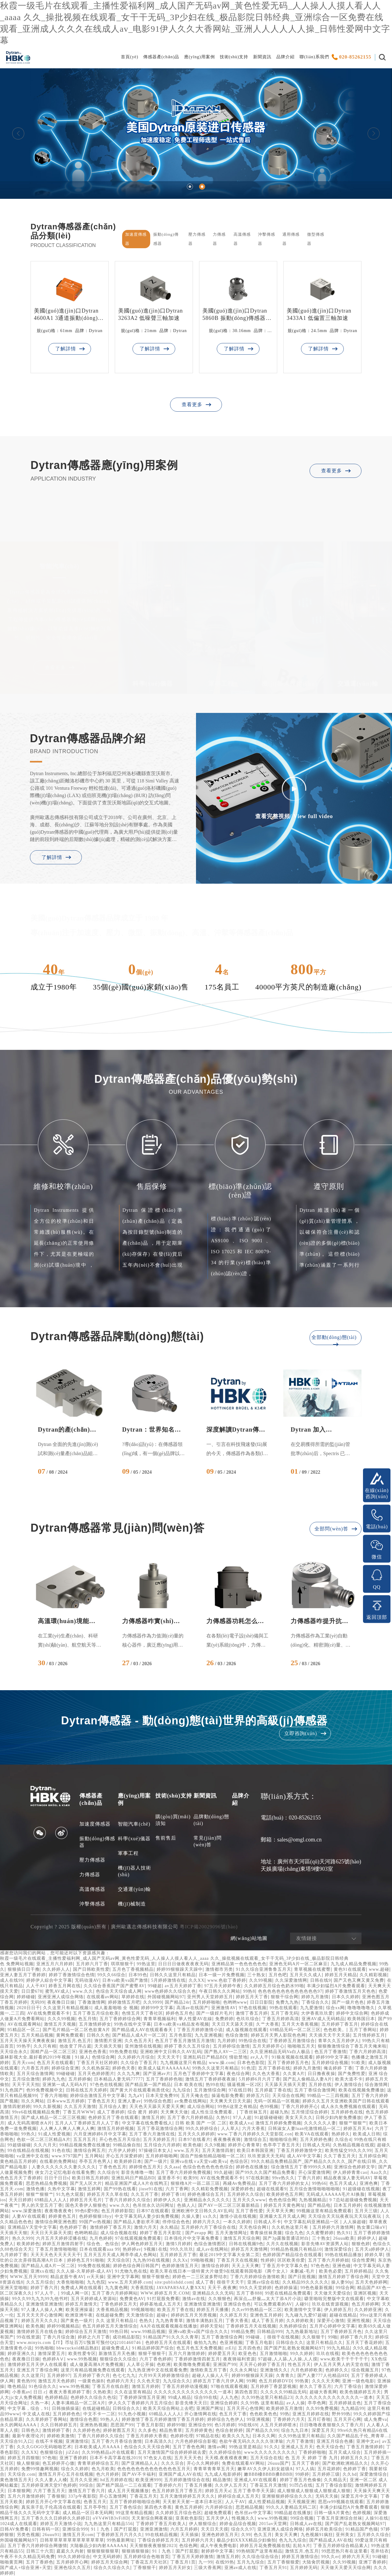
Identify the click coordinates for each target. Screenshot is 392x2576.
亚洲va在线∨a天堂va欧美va (198, 2161)
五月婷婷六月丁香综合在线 (208, 2227)
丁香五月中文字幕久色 (285, 2265)
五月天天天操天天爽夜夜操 (27, 2040)
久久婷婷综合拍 (225, 2452)
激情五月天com (78, 2534)
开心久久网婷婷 (203, 2463)
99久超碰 (223, 2172)
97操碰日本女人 (155, 2150)
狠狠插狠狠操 (135, 2551)
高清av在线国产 (192, 2007)
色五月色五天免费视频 (199, 2348)
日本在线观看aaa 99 (99, 2249)
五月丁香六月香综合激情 (117, 2441)
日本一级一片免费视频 (222, 1975)
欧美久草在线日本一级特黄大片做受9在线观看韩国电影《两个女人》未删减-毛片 (233, 2271)
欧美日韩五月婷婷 (90, 2178)
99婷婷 (302, 2474)
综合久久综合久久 (112, 2567)
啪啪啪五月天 (301, 2046)
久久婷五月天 (233, 2315)
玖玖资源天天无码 (266, 2156)
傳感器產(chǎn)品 (161, 57)
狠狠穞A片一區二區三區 (195, 2183)
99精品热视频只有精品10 (296, 2249)
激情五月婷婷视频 (115, 2128)
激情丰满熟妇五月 (204, 2320)
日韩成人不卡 (267, 2222)
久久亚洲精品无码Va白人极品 (280, 2051)
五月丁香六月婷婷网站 (115, 2293)
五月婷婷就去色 (345, 2403)
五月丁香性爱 (249, 2211)
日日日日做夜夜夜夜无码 (183, 1964)
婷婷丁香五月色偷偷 (300, 2480)
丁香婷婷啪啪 (312, 2452)
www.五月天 (186, 2150)
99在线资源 (28, 2337)
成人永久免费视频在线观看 (348, 2106)
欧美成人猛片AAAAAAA (164, 2068)
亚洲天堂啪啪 (13, 2287)
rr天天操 (95, 2276)
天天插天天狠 (108, 2046)
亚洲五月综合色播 (335, 2441)
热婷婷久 (341, 2134)
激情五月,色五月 (75, 2040)
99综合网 (345, 2287)
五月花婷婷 (329, 2469)
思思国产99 (122, 2425)
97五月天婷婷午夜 (222, 1986)
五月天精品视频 (37, 2035)
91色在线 (61, 2150)
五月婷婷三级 (326, 2474)
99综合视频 (302, 2518)
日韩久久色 (98, 2035)
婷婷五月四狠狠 (24, 2458)
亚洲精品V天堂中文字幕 (32, 2227)
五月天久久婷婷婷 (196, 2134)
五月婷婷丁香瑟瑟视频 (273, 2386)
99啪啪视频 (202, 2260)
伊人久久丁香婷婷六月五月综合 (140, 2403)
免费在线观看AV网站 (243, 2463)
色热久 (146, 2320)
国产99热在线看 (120, 2189)
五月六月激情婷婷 (187, 2353)
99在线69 (247, 2425)
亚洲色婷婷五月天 (220, 2534)
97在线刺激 (257, 2178)
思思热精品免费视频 (46, 2183)
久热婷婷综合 (293, 2326)
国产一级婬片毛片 (214, 2013)
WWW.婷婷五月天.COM (164, 2293)
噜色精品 (17, 2386)
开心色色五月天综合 (119, 2139)
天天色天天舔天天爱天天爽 (156, 2106)
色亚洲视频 (231, 2342)
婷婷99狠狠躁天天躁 (252, 2375)
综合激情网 (376, 2084)
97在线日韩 (240, 2090)
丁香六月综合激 (59, 2337)
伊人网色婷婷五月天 (142, 2243)
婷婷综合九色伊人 (225, 2419)
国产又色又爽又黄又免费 (359, 1980)
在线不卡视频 (49, 2441)
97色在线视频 (253, 2007)
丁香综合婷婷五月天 (158, 2540)
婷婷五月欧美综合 (324, 2529)
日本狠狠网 (19, 2490)
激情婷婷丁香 (56, 2430)
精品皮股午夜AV (67, 2276)
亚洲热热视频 (93, 2425)
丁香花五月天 (143, 2496)
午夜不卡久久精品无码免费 (27, 2556)
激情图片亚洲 (108, 2040)
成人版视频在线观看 (246, 2029)
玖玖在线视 (327, 2353)
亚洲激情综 (77, 2441)
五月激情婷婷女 (95, 2024)
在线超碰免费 (109, 2315)
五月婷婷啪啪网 (162, 2156)
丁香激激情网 (91, 2002)
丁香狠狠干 (144, 2567)
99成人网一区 (75, 2293)
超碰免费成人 (115, 2348)
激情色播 (35, 2189)
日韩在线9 (320, 1980)
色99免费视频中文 (44, 2090)
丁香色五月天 (101, 2101)
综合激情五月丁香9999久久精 (301, 2167)
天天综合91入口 (16, 2441)
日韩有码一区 (46, 2529)
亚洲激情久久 (274, 2370)
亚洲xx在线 (42, 2271)
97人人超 (242, 2117)
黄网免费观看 (70, 2035)
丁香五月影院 (150, 2425)
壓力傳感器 (92, 1859)
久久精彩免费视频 (209, 2189)
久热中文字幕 (61, 2189)
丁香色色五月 (112, 2167)
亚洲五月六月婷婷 (54, 1964)
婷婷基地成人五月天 (160, 2304)
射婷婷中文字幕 (217, 2551)
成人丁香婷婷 (111, 2112)
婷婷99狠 (176, 2425)
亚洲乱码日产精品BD (204, 2057)
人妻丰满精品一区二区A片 (78, 2403)
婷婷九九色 (53, 2079)
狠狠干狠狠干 (152, 2353)
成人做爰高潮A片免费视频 (97, 2364)
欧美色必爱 (330, 2271)
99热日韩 (119, 2331)
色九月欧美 (103, 2469)
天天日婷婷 (20, 2200)
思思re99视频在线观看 (341, 2501)
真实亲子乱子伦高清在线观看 (51, 2507)
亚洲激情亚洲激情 (44, 2304)
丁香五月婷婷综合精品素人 (340, 2545)
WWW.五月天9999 (29, 2276)
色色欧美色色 (263, 2414)
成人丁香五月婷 (268, 2320)
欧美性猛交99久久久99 (348, 2150)
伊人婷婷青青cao (350, 2172)
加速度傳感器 (95, 1823)
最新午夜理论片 (28, 2436)
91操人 (82, 2057)
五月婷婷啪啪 (206, 2002)
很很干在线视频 (283, 2337)
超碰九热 (279, 2112)
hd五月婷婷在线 (116, 2480)
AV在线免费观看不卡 (48, 2013)
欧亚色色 (247, 2353)
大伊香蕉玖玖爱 (317, 2013)
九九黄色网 (116, 2287)
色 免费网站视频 (17, 1964)
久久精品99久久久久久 (305, 2282)
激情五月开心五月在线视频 (65, 2474)
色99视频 (269, 2106)
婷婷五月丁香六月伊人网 (218, 2381)
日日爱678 (31, 1991)
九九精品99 (352, 2408)
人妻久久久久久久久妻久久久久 (64, 2167)
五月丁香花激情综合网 (160, 2128)
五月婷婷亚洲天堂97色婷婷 (49, 2485)
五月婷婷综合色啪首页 (146, 2556)
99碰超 (155, 1986)
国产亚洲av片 (157, 2073)
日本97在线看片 (194, 2139)
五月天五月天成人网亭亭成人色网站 (120, 2254)
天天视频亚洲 (301, 2501)
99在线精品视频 (161, 2534)
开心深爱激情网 (314, 2172)
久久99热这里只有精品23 (266, 2397)
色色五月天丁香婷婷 (20, 2178)
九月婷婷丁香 (13, 2254)
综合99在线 (205, 2397)
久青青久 (285, 2375)
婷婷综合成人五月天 (238, 2496)
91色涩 (248, 2068)
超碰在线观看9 (272, 2189)
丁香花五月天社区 (149, 2562)
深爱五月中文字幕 (359, 2496)
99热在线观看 (283, 2007)
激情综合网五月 (90, 2150)
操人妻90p (341, 2282)
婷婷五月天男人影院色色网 (278, 2035)
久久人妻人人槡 (51, 2480)
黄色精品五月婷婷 (18, 2161)
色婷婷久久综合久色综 (93, 2397)
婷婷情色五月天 (145, 2167)
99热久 (28, 2134)
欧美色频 (35, 2326)
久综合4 (343, 2139)
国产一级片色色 (348, 2002)
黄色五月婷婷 (188, 2507)
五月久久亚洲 (83, 2480)
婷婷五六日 (257, 2095)
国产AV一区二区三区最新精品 (229, 2205)
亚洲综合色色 (237, 2304)
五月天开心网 (347, 2419)
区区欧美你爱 (291, 2260)
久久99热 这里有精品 (262, 2403)
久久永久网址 (243, 2370)
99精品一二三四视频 (328, 2095)
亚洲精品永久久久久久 (207, 2200)
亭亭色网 (317, 2403)
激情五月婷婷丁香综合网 (343, 2276)
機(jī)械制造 (132, 1903)
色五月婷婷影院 (117, 2211)
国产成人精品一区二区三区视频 (53, 2117)
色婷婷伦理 (181, 2436)
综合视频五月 (365, 2370)
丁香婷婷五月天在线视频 (251, 2326)
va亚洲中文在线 (33, 2156)
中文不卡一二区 (99, 2414)
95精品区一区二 (24, 2029)
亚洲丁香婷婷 (73, 2458)
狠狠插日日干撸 (24, 1969)
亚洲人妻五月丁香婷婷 (23, 1975)
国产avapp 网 (198, 2233)
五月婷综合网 (372, 2156)
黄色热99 (26, 2381)
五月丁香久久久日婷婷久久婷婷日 (55, 2518)
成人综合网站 (201, 2106)
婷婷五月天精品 (341, 1975)
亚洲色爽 (369, 2183)
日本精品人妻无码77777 (118, 2079)
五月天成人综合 (345, 2452)
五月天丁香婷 (305, 2463)
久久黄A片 (294, 2073)
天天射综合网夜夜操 (152, 2518)
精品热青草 (170, 2430)
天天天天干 (168, 2057)
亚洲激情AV (223, 2007)
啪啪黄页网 (11, 2562)
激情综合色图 (83, 2419)
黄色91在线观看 (350, 1969)
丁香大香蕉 (237, 2320)
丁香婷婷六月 (168, 2485)
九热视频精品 (312, 2200)
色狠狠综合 (51, 2452)
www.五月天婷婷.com (130, 2282)
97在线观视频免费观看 (138, 2238)
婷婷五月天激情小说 (61, 2523)
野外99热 (341, 2414)
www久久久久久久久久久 (270, 2452)
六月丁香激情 (300, 2441)
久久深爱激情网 (291, 1980)
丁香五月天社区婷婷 (97, 2062)
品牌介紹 (285, 57)
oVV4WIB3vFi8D (111, 2518)
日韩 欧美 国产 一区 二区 (201, 2123)
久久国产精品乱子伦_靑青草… (358, 2436)
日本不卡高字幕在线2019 (115, 2458)
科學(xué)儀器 (134, 1838)
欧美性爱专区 (82, 2353)
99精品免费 (242, 2331)
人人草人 (230, 2128)
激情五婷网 (89, 2189)
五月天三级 (366, 2211)
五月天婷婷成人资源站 (94, 2298)
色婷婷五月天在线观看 (168, 2342)
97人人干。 (46, 2293)
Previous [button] (18, 133)
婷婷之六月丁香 (94, 2337)
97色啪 (49, 2458)
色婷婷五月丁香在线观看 (113, 2117)
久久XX (197, 1980)
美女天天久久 (299, 2117)
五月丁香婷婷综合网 (120, 2018)
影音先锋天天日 (191, 2403)
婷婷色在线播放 (252, 2167)
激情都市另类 (219, 1969)
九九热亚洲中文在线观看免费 (157, 2370)
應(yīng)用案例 (199, 57)
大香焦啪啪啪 (70, 2282)
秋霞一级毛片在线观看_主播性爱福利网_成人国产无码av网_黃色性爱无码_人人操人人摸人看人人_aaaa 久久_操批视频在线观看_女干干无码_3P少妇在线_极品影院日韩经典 (174, 1958)
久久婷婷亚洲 (368, 2309)
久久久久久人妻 (320, 2123)
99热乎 (24, 2046)
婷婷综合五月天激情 (86, 2331)
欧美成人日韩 (366, 2134)
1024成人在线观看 (18, 2523)
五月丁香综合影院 (334, 2485)
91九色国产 (11, 2090)
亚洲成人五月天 (297, 2447)
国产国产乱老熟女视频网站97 (294, 2348)
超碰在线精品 (343, 2315)
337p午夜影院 (82, 2496)
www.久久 (83, 1991)
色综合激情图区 (210, 2243)
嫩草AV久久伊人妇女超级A (265, 2469)
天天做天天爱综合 (332, 2293)
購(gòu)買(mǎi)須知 (173, 1820)
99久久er (330, 2556)
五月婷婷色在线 (347, 2112)
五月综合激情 (26, 2079)
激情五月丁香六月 (86, 2490)
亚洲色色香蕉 (93, 2051)
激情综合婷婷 (215, 2265)
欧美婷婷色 (28, 2243)
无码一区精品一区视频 (276, 2101)
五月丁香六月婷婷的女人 (284, 2183)
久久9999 (152, 2002)
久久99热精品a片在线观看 (108, 2452)
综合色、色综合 (103, 2243)
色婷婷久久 (336, 2370)
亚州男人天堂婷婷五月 (210, 1997)
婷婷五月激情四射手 (63, 2243)
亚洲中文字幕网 (123, 2276)
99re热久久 (283, 2178)
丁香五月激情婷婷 (365, 2447)
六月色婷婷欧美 (307, 2370)
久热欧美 (102, 2392)
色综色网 (188, 2545)
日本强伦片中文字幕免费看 (192, 2238)
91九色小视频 (132, 2414)
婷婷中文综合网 (352, 2013)
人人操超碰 (354, 2222)
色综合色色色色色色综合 (208, 2167)
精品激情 (222, 2480)
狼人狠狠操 (28, 2463)
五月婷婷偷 (79, 2079)
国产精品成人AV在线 (330, 2540)
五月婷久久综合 (373, 2534)
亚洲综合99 (200, 2425)
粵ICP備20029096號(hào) (209, 1926)
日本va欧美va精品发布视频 (181, 2024)
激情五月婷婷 (145, 2386)
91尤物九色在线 (131, 2271)
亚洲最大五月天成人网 (282, 2216)
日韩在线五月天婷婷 (86, 2090)
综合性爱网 (363, 2260)
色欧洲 (164, 2364)
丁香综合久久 (315, 2002)
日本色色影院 (251, 2062)
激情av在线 (193, 2298)
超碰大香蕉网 (323, 2392)
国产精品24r (177, 2002)
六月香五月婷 (35, 2068)
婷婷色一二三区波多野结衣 (199, 2276)
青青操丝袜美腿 (266, 2233)
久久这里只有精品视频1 (67, 2007)
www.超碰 (379, 1969)
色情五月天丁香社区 (142, 2013)
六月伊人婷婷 (122, 2150)
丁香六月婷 (309, 2178)
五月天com (23, 2062)
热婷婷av (132, 2249)
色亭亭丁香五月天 (281, 2145)
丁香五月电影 (259, 2342)
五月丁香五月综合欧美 (96, 2013)
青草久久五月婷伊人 (338, 2040)
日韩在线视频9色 (246, 2243)
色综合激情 (236, 2035)
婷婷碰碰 (26, 1997)
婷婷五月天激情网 (249, 2249)
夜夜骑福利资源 (239, 2359)
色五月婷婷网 (365, 2304)
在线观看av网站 (103, 1997)
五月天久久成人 (306, 1975)
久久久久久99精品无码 (283, 2392)
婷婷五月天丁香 (252, 1997)
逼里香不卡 (169, 2178)
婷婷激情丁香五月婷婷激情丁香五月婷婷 (163, 2419)
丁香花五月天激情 (268, 2485)
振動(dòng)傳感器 (97, 1842)
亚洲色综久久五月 (72, 2567)
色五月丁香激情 (330, 2051)
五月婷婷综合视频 (330, 2062)
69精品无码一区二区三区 (295, 2029)
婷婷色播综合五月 (205, 2194)
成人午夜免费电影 (218, 2545)
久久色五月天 (138, 2040)
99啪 (332, 2337)
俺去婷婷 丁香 (338, 2068)
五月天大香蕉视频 (300, 2024)
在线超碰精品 (96, 2408)
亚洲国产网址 (210, 2408)
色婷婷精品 (56, 2397)
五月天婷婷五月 (159, 2139)
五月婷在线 (320, 2084)
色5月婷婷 (225, 2425)
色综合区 (239, 2161)
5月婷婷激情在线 (168, 1980)
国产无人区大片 (86, 2183)
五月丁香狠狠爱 (283, 2562)
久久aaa (172, 2167)
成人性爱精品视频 (266, 2501)
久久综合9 (107, 2172)
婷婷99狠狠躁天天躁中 (180, 1969)
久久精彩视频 (373, 1975)
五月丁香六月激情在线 (152, 2134)
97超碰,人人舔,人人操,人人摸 (288, 2359)
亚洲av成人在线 (240, 2567)
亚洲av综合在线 (263, 2282)
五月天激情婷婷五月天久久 (187, 2496)
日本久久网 (263, 2436)
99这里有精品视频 (134, 2512)
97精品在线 (207, 2436)
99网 (251, 2381)
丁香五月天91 (273, 2567)
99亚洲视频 (258, 2419)
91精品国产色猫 (362, 2529)
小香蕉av (21, 2392)
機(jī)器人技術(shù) (134, 1871)
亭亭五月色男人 (95, 2161)
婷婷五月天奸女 (175, 2567)
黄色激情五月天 (16, 2480)
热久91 (344, 2233)
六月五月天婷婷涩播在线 (61, 2238)
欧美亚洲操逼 (79, 2309)
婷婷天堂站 (211, 2326)
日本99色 (138, 1975)
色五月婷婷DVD (275, 2381)
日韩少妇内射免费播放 (338, 2117)
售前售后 (165, 1838)
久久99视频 (260, 1980)
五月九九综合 (250, 2562)
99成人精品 (179, 2397)
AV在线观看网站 (24, 2024)
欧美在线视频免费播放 (361, 2090)
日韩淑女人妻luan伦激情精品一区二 (304, 2128)
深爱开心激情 (330, 2320)
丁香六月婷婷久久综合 (128, 2200)
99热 (284, 2414)
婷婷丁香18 (173, 2194)
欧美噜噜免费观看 (192, 2364)
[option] (196, 133)
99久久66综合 (111, 1975)
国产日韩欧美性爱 (91, 1969)
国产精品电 (319, 2205)
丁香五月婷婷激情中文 (299, 2150)
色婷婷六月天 (120, 2381)
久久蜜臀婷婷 (320, 2233)
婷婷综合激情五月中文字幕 (97, 2095)
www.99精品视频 (148, 2331)
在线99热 (225, 2562)
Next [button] (374, 133)
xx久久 (210, 2216)
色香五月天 (95, 2501)
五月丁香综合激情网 (315, 2090)
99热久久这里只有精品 (215, 2068)
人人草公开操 (140, 2364)
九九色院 (96, 2282)
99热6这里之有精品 (237, 2106)
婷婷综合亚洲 (65, 2068)
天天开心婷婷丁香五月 (262, 2364)
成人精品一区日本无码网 (88, 2512)
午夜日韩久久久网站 (219, 1991)
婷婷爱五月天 (222, 2353)
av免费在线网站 (191, 2101)
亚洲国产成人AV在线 (180, 2474)
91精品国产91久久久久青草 (171, 2337)
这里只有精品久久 (324, 2342)
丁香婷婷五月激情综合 (292, 2040)
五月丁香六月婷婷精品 (190, 2117)
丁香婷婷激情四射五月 (197, 2359)
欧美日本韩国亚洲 (255, 2150)
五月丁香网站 (363, 2029)
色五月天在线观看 (55, 2062)
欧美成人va (241, 2123)
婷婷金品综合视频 (238, 2523)
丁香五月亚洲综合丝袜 (339, 2518)
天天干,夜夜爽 (222, 2287)
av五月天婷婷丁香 (183, 1986)
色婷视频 (362, 2512)
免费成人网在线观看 (81, 2287)
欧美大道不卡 (349, 2079)
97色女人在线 (158, 2458)
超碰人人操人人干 (210, 2375)
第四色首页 (246, 2392)
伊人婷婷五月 (338, 2309)
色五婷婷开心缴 (58, 2463)
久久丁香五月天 (340, 2156)
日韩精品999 (270, 2331)
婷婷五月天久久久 (39, 2320)
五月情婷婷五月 (369, 2035)
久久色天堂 (148, 2381)
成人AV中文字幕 (304, 2156)
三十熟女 (256, 1975)
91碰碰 (379, 2556)
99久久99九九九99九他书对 (40, 2298)
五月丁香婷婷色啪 (164, 2079)
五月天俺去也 (195, 2095)
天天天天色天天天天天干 (56, 2254)
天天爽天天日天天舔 (230, 2101)
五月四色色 (249, 2348)
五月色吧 (278, 1975)
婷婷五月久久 (354, 2458)
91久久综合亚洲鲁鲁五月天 (263, 1969)
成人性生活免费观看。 (214, 2112)
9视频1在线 (155, 2249)
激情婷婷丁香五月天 (110, 2227)
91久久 (271, 2447)
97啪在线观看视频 (229, 2386)
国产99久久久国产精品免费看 (265, 2172)
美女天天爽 (286, 2534)
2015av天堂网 (273, 2523)
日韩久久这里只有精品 (173, 1975)
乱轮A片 (301, 2545)
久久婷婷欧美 (300, 2320)
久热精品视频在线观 (353, 2145)
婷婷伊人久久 (167, 2200)
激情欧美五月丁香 (208, 2370)
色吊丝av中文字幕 (253, 2512)
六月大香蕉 (253, 2128)
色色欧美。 (335, 2029)
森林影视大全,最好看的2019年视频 (36, 2057)
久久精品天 (335, 2480)
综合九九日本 (295, 2430)
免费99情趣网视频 (39, 2469)
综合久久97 (242, 2529)
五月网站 (94, 2156)
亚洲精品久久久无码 (213, 2293)
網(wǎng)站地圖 (248, 1938)
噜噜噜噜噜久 (361, 2007)
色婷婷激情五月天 (180, 2265)
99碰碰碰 (65, 2073)
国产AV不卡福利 (139, 2474)
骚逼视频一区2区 (244, 2084)
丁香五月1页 (183, 2562)
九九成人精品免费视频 (353, 1964)
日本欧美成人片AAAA (97, 2447)
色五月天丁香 (233, 2414)
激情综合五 (255, 2139)
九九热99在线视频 (151, 2260)
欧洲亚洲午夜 (79, 2315)
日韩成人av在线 (306, 2523)
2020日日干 (28, 2007)
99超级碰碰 (19, 2145)
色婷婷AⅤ (53, 2359)
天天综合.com (22, 2474)
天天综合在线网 (288, 2095)
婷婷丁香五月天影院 (161, 2233)
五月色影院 (180, 2035)
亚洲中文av (367, 2441)
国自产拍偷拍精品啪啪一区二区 (212, 2156)
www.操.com (221, 2062)
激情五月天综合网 (241, 2238)
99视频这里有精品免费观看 (324, 2211)
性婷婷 (267, 2260)
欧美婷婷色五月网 (285, 2194)
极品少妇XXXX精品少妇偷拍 (246, 2540)
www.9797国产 (67, 2156)
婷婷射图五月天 (119, 2430)
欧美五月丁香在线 (175, 2309)
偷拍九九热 (205, 2342)
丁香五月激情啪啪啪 (56, 2249)
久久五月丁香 (144, 2194)
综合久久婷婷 (75, 2469)
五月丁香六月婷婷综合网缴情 (37, 2545)
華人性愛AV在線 (195, 2018)
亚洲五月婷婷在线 (310, 2414)
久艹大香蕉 (267, 2024)
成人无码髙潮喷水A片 (30, 2123)
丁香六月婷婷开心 (299, 2106)
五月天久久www (249, 2200)
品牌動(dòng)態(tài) (211, 1820)
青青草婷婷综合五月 (98, 2463)
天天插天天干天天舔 (329, 2035)
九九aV (135, 2095)
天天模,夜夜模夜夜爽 (226, 2458)
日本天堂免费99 (162, 2095)
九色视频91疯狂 (317, 2534)
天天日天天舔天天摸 (232, 2024)
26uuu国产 (278, 2463)
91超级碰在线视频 (361, 2189)
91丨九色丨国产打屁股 (114, 2529)
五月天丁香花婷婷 (364, 2342)
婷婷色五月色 (179, 2013)
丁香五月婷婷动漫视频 (185, 2386)
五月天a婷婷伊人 (372, 2249)
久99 (246, 2534)
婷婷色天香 (123, 2068)
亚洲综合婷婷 (224, 2403)
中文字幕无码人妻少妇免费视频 (147, 2216)
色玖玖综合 (247, 2018)
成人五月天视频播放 (128, 2490)
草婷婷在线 (133, 1997)
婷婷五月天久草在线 (107, 2194)
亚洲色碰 (341, 2265)
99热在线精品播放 (343, 2254)
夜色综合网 (238, 2073)
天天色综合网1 (254, 2227)
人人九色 (229, 2397)
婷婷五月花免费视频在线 (265, 2545)
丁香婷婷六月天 (289, 2419)
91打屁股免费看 (163, 2298)
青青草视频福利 (159, 2018)
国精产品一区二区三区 (53, 2051)
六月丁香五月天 (49, 2490)
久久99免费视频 (322, 2408)
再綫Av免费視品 (239, 2183)
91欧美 (358, 2062)
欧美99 (190, 2178)
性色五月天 (299, 2364)
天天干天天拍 (26, 2084)
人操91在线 (376, 2518)
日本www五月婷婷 (66, 2101)
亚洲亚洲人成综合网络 (61, 1997)
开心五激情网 (113, 2496)
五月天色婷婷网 (371, 2282)
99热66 (319, 2183)
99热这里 (146, 1964)
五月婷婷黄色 (199, 2430)
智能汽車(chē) (134, 1823)
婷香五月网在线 (65, 1986)
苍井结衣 (380, 2551)
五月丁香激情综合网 (222, 2337)
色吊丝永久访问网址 (153, 2205)
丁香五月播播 (198, 2485)
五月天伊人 (217, 2518)
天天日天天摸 (214, 2529)
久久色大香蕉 (266, 2073)
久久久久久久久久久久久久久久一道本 (193, 2392)
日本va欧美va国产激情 (125, 1980)
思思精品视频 (249, 2507)
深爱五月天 (323, 2430)
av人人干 (259, 2057)
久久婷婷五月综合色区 (178, 2512)
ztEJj (230, 2348)
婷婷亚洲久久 (21, 2353)
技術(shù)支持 (234, 57)
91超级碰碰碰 (268, 2117)
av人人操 (295, 2403)
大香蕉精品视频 (112, 2309)
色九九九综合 (293, 2540)
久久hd (350, 2474)
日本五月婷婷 (347, 2205)
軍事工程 (128, 1853)
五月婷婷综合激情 (231, 2046)
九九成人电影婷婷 (223, 2474)
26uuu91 (51, 2534)
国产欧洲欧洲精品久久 (345, 2463)
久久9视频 (215, 2145)
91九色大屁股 (70, 2194)
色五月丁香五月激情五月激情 (185, 2040)
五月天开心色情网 (245, 2408)
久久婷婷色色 (86, 2430)
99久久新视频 (47, 2106)
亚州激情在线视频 (143, 2046)
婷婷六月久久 (206, 2222)
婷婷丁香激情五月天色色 (350, 1991)
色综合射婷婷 (229, 2430)
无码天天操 (326, 2496)
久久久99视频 (61, 2018)
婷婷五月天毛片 (86, 2200)
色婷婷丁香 (354, 2469)
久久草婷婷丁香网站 (46, 2419)
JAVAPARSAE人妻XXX (181, 2287)
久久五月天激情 (80, 2106)
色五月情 (87, 2018)
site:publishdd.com (174, 2282)
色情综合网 (103, 2057)
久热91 (223, 2117)
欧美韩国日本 (361, 2018)
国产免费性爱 (351, 2073)
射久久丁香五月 (315, 2386)
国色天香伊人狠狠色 (86, 2205)
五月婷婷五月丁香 (178, 2254)
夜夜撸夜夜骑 (227, 2139)
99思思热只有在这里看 (344, 2551)
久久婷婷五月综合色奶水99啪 (274, 1986)
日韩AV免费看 (14, 2529)
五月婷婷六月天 (198, 2540)
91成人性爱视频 (54, 2134)
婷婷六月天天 (356, 2556)
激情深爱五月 (51, 2353)
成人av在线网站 (212, 2249)
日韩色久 (30, 2430)
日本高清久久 (158, 2441)
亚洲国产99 (224, 2364)
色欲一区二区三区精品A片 (44, 2139)
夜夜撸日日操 (61, 2002)
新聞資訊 (262, 57)
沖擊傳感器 (92, 1903)
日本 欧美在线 (188, 2084)
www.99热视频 (82, 2359)
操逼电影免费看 (228, 2095)
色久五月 (263, 2534)
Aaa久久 (378, 2172)
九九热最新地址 (302, 2331)
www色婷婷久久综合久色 (170, 1991)
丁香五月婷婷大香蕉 (146, 2436)
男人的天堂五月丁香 (42, 2205)
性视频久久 (243, 2518)
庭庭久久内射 (70, 2551)
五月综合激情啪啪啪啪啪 (314, 2189)
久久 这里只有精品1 (116, 2320)
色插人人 (186, 2205)
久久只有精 (45, 2046)
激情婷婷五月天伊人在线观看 (37, 2364)
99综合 (86, 2485)
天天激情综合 (140, 2315)
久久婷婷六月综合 (136, 2057)
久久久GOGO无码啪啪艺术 (44, 2447)
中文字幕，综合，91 (28, 2408)
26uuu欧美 (343, 2238)
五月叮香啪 (319, 2419)
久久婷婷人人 (56, 1969)
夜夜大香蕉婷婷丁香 (69, 2392)
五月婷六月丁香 (92, 1964)
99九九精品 (338, 2348)
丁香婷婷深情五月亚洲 (142, 2397)
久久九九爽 (128, 2073)
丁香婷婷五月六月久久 (119, 2534)
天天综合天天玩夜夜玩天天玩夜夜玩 (345, 2216)
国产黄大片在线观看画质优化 (140, 2090)
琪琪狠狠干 (122, 1964)
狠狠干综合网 (284, 1997)
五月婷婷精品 (358, 2271)
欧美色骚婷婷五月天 (360, 2392)
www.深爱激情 (27, 2211)
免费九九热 (287, 2002)
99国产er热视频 (95, 2222)
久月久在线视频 (282, 2243)
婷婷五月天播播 (213, 2309)
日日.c (39, 2392)
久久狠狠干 (313, 2337)
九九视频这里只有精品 (183, 2062)
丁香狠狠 (56, 2496)
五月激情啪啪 (273, 2353)
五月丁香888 (249, 2293)
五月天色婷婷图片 (96, 2073)
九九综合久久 (177, 2381)
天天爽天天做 (174, 2112)
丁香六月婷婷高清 (367, 2051)
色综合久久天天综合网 (147, 2447)
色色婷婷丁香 (73, 2227)
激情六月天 (145, 2227)
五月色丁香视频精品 (133, 1969)
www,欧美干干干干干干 (344, 2359)
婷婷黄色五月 (62, 2216)
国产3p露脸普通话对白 (286, 2238)
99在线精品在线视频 (28, 2150)
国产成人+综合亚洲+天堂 (25, 2567)
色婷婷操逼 (286, 2287)
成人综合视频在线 (118, 2233)
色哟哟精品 (85, 2233)
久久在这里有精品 (132, 2392)
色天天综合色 (330, 2447)
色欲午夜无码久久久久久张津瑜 (251, 2441)
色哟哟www (235, 2002)
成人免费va (375, 2419)
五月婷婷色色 (66, 2414)
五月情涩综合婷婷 (309, 2112)
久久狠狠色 (219, 2298)
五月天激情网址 (231, 2233)
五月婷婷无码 (304, 2567)
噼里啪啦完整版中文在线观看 (334, 2298)
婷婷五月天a (217, 2490)
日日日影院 (261, 2002)
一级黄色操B (91, 2381)
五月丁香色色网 (189, 2447)
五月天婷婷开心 (268, 2046)
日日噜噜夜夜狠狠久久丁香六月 (331, 2425)
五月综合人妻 (112, 2106)
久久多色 (147, 2430)
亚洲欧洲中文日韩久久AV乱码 (170, 2051)
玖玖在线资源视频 (330, 2304)
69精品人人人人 (50, 2200)
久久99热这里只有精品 (301, 2436)
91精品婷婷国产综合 (153, 2348)
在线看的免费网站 (58, 2161)
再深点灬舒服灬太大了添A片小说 (267, 2298)
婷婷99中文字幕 (157, 2007)
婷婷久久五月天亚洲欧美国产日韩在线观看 (346, 2101)
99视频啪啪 (142, 2309)
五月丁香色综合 (126, 2507)
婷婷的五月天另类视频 (194, 2315)
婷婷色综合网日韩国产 (136, 2265)
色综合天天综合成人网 (119, 1991)
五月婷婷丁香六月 (91, 2375)
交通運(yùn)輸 (134, 1889)
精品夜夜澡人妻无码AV (347, 2178)
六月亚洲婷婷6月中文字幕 (100, 2134)
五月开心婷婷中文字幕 (332, 2326)
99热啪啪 (44, 2348)
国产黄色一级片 (77, 2320)
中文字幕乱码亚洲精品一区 (312, 2222)
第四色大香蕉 (158, 2507)
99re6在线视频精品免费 (36, 2112)
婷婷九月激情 (315, 1997)
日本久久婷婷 (345, 1997)
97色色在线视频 (106, 2084)
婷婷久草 (374, 2254)
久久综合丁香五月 (139, 2062)
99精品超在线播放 (292, 2512)
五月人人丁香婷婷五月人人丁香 (87, 2123)
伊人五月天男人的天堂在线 (341, 2364)
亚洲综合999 (75, 2529)
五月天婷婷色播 (316, 2139)
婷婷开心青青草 (244, 2145)
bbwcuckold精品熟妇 (77, 2348)
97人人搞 (305, 2469)
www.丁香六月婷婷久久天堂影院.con (254, 2134)
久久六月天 (45, 2145)
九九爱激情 (311, 2007)
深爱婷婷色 (242, 2189)
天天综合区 (118, 2260)
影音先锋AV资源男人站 (325, 2243)
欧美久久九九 (236, 2436)
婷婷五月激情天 (81, 2304)
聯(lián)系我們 (314, 57)
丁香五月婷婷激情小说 (200, 2029)
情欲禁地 (238, 2057)
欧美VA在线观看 (311, 2134)
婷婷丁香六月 (44, 2287)
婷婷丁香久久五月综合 (187, 2046)
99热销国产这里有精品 (259, 2551)
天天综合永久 (13, 2051)
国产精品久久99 (262, 2430)
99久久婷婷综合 (202, 2128)
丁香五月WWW (78, 2112)
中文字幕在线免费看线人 (147, 2123)
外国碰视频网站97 (165, 1997)
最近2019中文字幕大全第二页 (229, 2254)
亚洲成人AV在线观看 (255, 2480)
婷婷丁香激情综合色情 (72, 1975)
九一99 (205, 2562)
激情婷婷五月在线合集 (40, 2331)
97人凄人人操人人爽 (42, 2309)
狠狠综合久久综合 (118, 2359)
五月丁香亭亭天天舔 (253, 2490)
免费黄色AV (132, 2298)
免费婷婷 (224, 2018)
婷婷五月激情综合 (300, 2556)
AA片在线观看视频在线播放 (168, 2326)
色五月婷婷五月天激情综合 (109, 2326)
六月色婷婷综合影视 (195, 2441)
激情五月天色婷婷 (56, 2381)
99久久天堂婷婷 (255, 2287)
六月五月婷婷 (184, 2529)
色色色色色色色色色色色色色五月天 (154, 2469)
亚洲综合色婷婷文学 (354, 2167)
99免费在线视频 (94, 2265)
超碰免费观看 (218, 2512)
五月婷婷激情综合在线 (187, 2480)
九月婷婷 (226, 2040)
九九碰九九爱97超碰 (306, 2315)
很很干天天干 (230, 2282)
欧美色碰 (192, 2145)
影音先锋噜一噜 (137, 2172)
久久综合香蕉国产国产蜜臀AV (114, 1986)
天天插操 (189, 2534)
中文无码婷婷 (107, 2556)
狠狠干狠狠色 (155, 2276)
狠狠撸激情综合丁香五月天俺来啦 (352, 2046)
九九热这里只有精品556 (108, 2523)
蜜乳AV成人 (57, 1991)
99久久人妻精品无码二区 (291, 2507)
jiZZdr (72, 2452)
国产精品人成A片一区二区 (139, 2035)
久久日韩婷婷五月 (59, 2425)
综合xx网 (335, 2007)
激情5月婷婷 (178, 2243)
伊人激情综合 (348, 2084)
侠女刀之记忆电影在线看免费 (65, 2172)
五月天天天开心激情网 (40, 2315)
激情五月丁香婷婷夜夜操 (210, 2079)
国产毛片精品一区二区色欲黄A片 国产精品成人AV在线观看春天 (108, 2029)
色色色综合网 (282, 2200)
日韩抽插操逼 (65, 2408)
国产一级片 (155, 2161)
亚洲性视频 (358, 2320)
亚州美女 (345, 2534)
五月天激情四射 (218, 2150)
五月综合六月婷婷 (162, 2145)
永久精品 (169, 2227)
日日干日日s (56, 2178)
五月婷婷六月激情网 (333, 2227)
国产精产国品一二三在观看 (123, 2485)
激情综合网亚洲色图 (55, 2222)
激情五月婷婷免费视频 (278, 2123)
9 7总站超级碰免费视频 (353, 2200)
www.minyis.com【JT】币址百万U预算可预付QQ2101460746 (79, 2342)
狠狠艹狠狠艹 (353, 2123)
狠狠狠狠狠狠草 (103, 2551)
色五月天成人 (343, 2183)
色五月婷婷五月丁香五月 (177, 2490)
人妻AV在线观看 (29, 2216)
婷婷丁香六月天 (356, 2337)
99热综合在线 (253, 2040)
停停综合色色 (176, 2222)
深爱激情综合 (373, 2474)
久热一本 (40, 2403)
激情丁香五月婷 (252, 2013)
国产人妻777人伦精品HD (322, 2375)
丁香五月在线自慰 (110, 2386)
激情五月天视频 (60, 2024)
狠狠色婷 (361, 2243)
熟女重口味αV (371, 2227)
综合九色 (294, 2233)
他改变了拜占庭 (76, 2046)
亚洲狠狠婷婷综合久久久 (287, 2496)
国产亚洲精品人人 (140, 2463)
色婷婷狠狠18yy (95, 2216)
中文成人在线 (36, 2414)
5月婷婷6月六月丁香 (259, 2079)
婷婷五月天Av (357, 2128)
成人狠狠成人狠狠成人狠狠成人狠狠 (313, 2490)
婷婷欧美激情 (60, 2436)
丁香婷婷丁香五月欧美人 (161, 2523)
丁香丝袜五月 (253, 2112)
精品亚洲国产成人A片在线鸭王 (136, 2183)
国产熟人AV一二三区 (225, 2051)
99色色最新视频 (316, 2287)
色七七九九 (124, 2375)
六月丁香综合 (348, 2386)
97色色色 (320, 2265)
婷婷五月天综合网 (109, 2562)
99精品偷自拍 (127, 2145)
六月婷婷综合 (219, 2507)
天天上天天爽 (245, 2265)
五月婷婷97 (58, 2375)
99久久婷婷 (301, 2353)
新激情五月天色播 (117, 2353)
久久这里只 (32, 2375)
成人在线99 (11, 1980)
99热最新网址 (121, 2540)
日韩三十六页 (40, 2551)
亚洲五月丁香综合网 (37, 2370)
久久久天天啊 (325, 2381)
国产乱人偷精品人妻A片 (307, 2079)
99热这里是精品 (245, 2447)
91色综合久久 (42, 2386)
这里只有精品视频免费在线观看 (93, 2370)
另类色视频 (28, 2534)
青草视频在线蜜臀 (312, 1969)
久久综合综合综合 (260, 2556)
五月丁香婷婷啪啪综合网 (135, 2501)
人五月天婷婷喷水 (278, 2425)
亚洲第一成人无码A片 (64, 2084)
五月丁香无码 (284, 2013)
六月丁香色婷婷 (156, 2359)
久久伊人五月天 (231, 2485)
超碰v (162, 2315)
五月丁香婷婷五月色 (288, 2062)
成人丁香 (205, 2282)
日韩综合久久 (289, 2342)
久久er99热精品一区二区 (257, 2309)
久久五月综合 (40, 2282)
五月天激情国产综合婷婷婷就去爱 (172, 2452)
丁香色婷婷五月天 (118, 2304)
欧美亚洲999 (148, 2480)
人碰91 (302, 2304)
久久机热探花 (96, 2068)
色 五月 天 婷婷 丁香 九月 (311, 2458)
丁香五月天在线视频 (237, 2260)
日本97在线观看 (152, 2211)
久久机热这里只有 (291, 2227)
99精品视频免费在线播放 (85, 2145)
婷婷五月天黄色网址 (284, 2205)
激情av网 (217, 2447)
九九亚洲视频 (208, 2035)
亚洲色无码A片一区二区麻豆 (298, 1964)
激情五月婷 (153, 2117)
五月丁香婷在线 (274, 2068)
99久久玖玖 (181, 2249)
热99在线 (215, 2084)
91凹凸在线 (301, 2485)
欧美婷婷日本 (128, 2161)
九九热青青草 (169, 2320)
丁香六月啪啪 (53, 2095)
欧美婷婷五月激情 (284, 2408)
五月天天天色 (188, 2458)
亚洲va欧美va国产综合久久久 (198, 2331)
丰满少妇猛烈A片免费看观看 (336, 1986)
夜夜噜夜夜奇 (58, 2211)
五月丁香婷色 (39, 2562)
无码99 (38, 2002)
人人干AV (36, 1986)
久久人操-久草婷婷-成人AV (84, 2271)
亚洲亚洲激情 (154, 2529)
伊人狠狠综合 (202, 2523)
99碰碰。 (255, 2337)
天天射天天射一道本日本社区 (192, 2501)
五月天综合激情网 (35, 2073)
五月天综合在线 (266, 2458)
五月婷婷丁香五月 (339, 2024)
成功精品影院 (126, 2337)
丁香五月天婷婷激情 (192, 2556)
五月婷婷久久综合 (245, 2194)
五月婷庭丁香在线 (273, 2090)
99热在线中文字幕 (132, 2024)
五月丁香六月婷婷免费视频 (183, 2172)
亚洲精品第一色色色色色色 (239, 1964)
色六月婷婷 (107, 2474)
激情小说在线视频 (238, 2216)
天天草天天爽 (280, 2211)
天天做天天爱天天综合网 (346, 2567)
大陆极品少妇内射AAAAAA (98, 2545)
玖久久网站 (32, 2101)
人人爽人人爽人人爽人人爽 (67, 2128)
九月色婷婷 (100, 2238)
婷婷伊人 (367, 2238)
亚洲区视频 (365, 2293)
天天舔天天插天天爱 (285, 2084)
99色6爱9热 (87, 2211)
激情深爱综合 (338, 2249)
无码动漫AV (87, 1980)
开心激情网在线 (200, 2414)
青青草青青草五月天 (214, 2469)
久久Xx (180, 2260)
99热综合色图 (158, 2101)
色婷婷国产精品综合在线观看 (292, 2254)
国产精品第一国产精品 (148, 2084)
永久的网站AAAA (19, 2425)
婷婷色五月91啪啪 (85, 2260)
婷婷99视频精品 (63, 2326)
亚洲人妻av (129, 2101)
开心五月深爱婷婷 (124, 2156)
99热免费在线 (123, 2051)
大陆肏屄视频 (316, 2562)
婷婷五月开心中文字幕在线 (53, 2501)
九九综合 (181, 2090)
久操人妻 (191, 2216)
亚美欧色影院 (189, 2518)
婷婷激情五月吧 (124, 2002)
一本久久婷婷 (237, 2222)
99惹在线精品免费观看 (288, 2293)
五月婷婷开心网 (72, 2562)
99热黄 (302, 2381)
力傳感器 (89, 1874)
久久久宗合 (172, 2463)
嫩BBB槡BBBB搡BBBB (268, 2474)
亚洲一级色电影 (358, 2381)
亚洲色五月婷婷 (266, 2315)
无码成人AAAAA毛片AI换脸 (335, 2194)
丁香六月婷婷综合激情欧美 (257, 2276)
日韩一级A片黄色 (332, 2512)
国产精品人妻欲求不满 (136, 2222)
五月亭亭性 (95, 2507)
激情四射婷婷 (17, 2106)
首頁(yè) (129, 57)
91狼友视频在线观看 (292, 2057)
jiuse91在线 (150, 2189)
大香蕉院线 (142, 2287)
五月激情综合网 (210, 2090)
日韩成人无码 (316, 2145)
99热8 (249, 1991)
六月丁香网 (176, 2189)
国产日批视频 (302, 2276)
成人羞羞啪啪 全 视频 (116, 2007)
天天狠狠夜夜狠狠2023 (153, 2545)
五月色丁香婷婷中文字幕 (198, 2073)
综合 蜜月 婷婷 (143, 2112)
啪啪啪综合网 (283, 2139)
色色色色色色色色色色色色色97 (290, 1991)
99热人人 (109, 2419)
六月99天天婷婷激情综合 (164, 2375)
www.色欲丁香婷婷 (226, 1980)
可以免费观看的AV (273, 2304)
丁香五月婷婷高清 (280, 2018)
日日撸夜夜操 (321, 2073)
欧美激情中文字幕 (303, 2309)
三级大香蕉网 (207, 2567)
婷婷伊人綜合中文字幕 (49, 1980)
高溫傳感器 (92, 1889)
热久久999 (22, 2238)
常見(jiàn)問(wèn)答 (208, 1841)
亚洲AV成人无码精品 (323, 2018)
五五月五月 (84, 2139)
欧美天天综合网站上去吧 (168, 2408)
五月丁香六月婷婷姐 (328, 2260)
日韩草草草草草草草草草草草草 (72, 2540)
